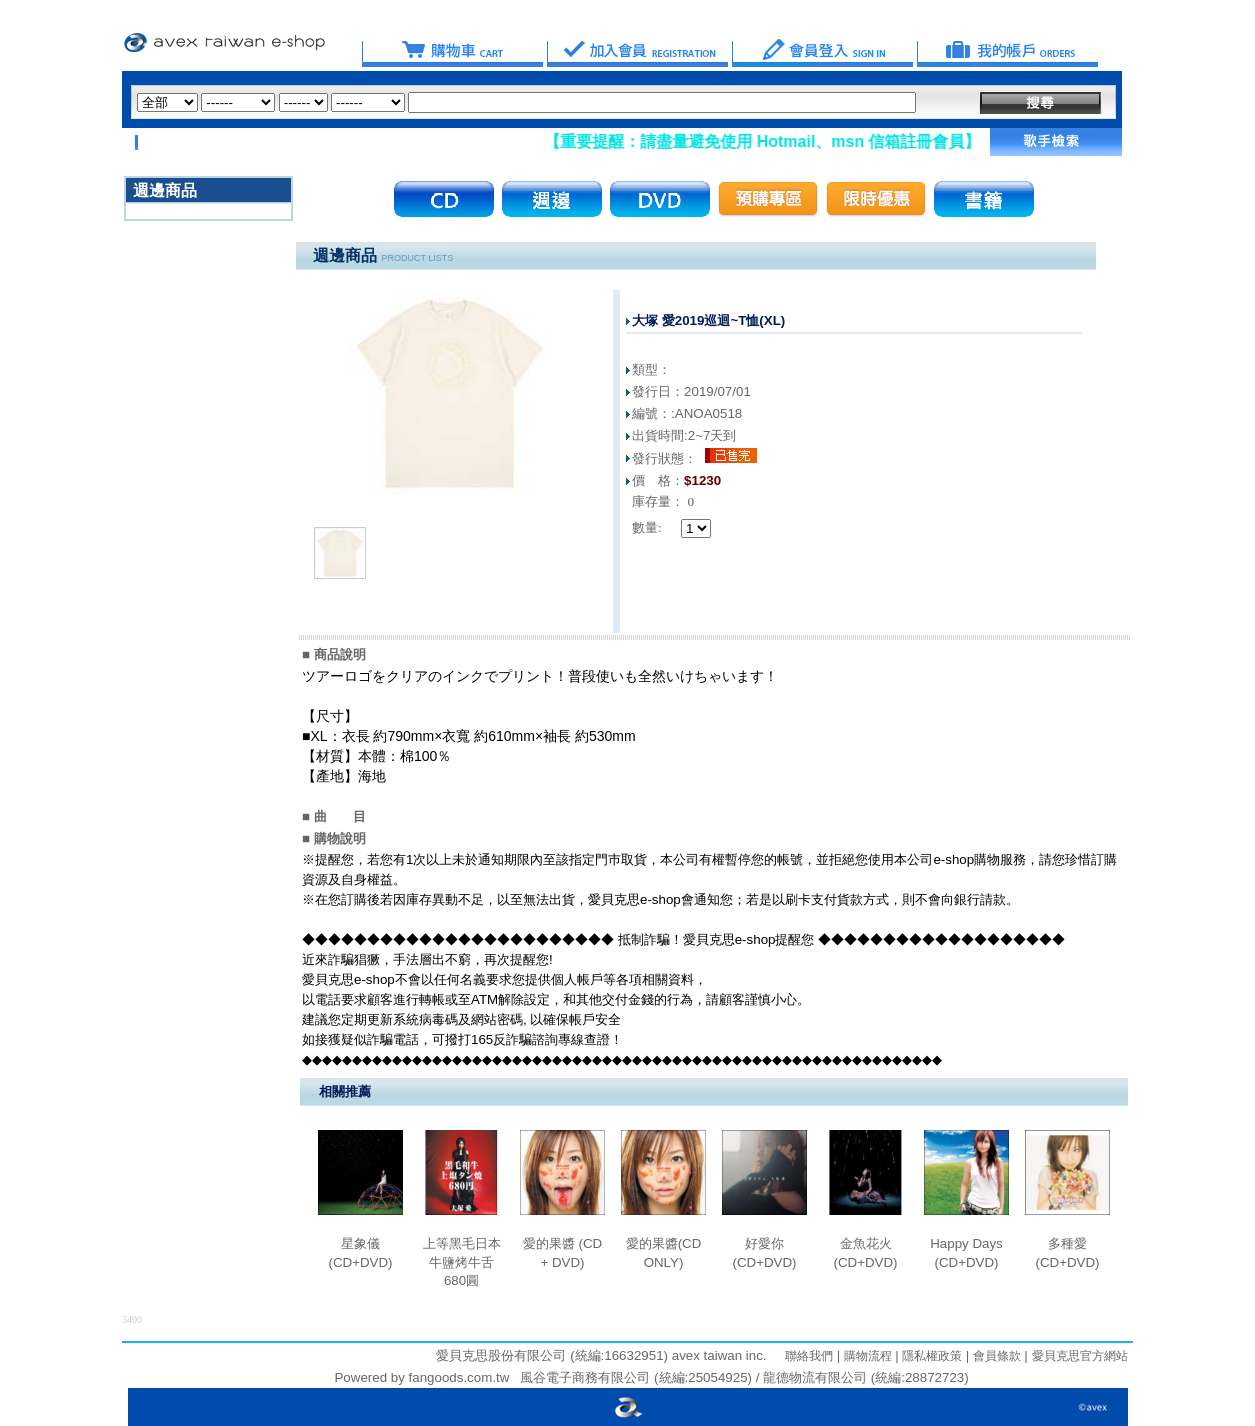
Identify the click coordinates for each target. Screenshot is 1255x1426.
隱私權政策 (930, 1356)
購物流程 (865, 1356)
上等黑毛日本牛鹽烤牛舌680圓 (462, 1262)
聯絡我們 (809, 1356)
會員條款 (994, 1356)
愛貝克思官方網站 (1080, 1356)
